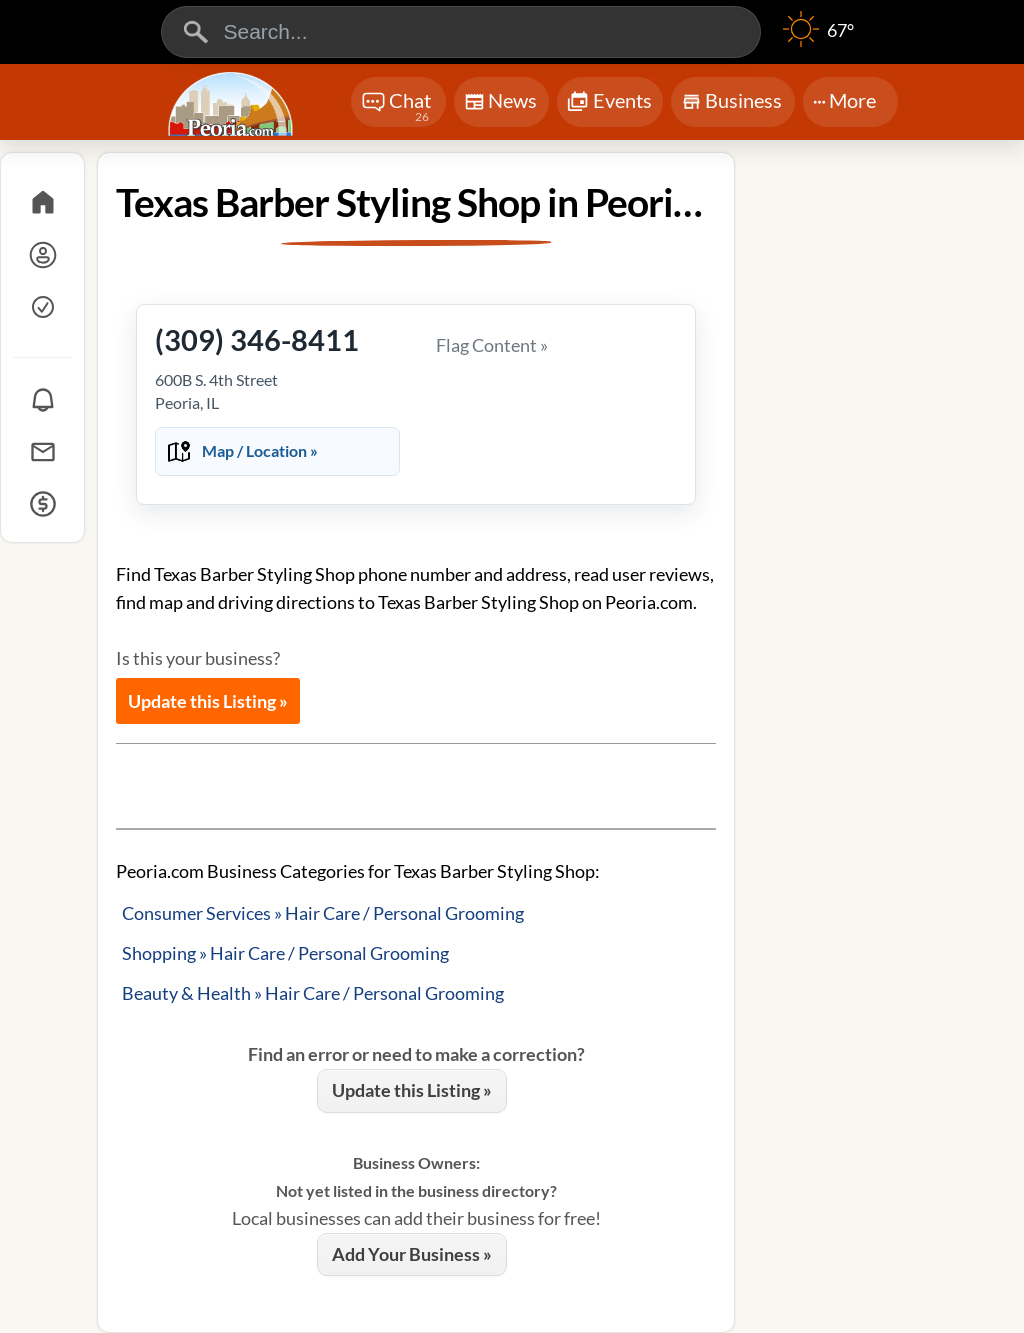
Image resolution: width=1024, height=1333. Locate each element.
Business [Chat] (731, 106)
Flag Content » (492, 345)
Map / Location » (260, 450)
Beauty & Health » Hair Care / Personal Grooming (313, 993)
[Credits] (42, 504)
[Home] (42, 203)
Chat (396, 107)
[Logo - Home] (233, 104)
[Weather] (818, 40)
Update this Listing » (208, 701)
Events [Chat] (609, 102)
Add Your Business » (412, 1254)
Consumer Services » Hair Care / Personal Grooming (323, 913)
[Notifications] (42, 400)
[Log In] (42, 255)
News (500, 104)
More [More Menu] (844, 100)
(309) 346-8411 (257, 339)
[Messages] (42, 452)
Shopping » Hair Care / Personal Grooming (285, 953)
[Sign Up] (42, 307)
